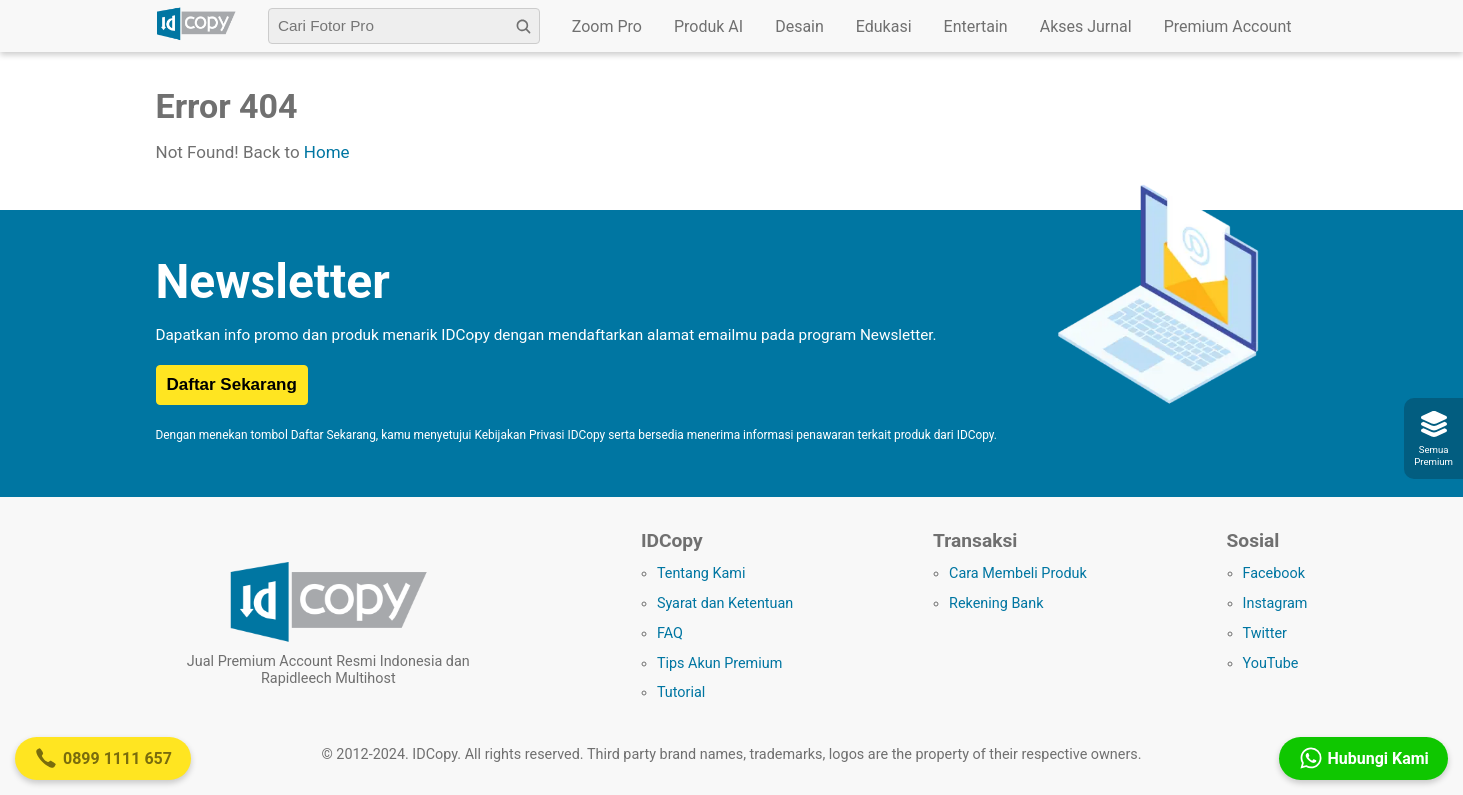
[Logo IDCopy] (196, 37)
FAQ (670, 633)
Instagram (1275, 603)
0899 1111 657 (103, 758)
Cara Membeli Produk (1018, 573)
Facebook (1274, 573)
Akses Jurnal (1086, 26)
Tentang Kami (701, 573)
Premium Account (1228, 26)
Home (327, 152)
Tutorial (681, 692)
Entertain (976, 26)
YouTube (1271, 663)
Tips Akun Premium (719, 663)
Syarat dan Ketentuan (725, 603)
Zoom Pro (607, 26)
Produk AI (708, 26)
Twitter (1265, 633)
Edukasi (884, 26)
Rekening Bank (996, 603)
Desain (799, 26)
